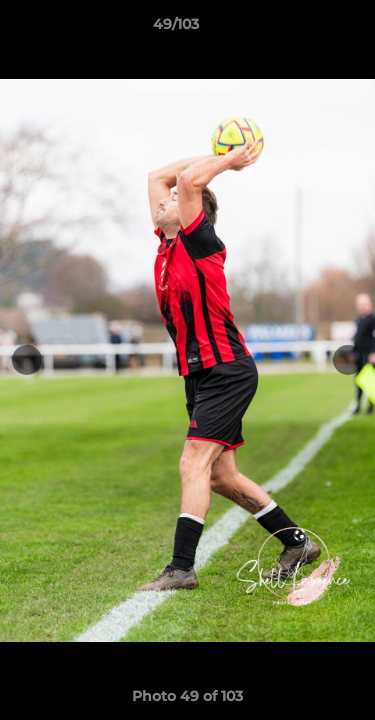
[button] (303, 29)
